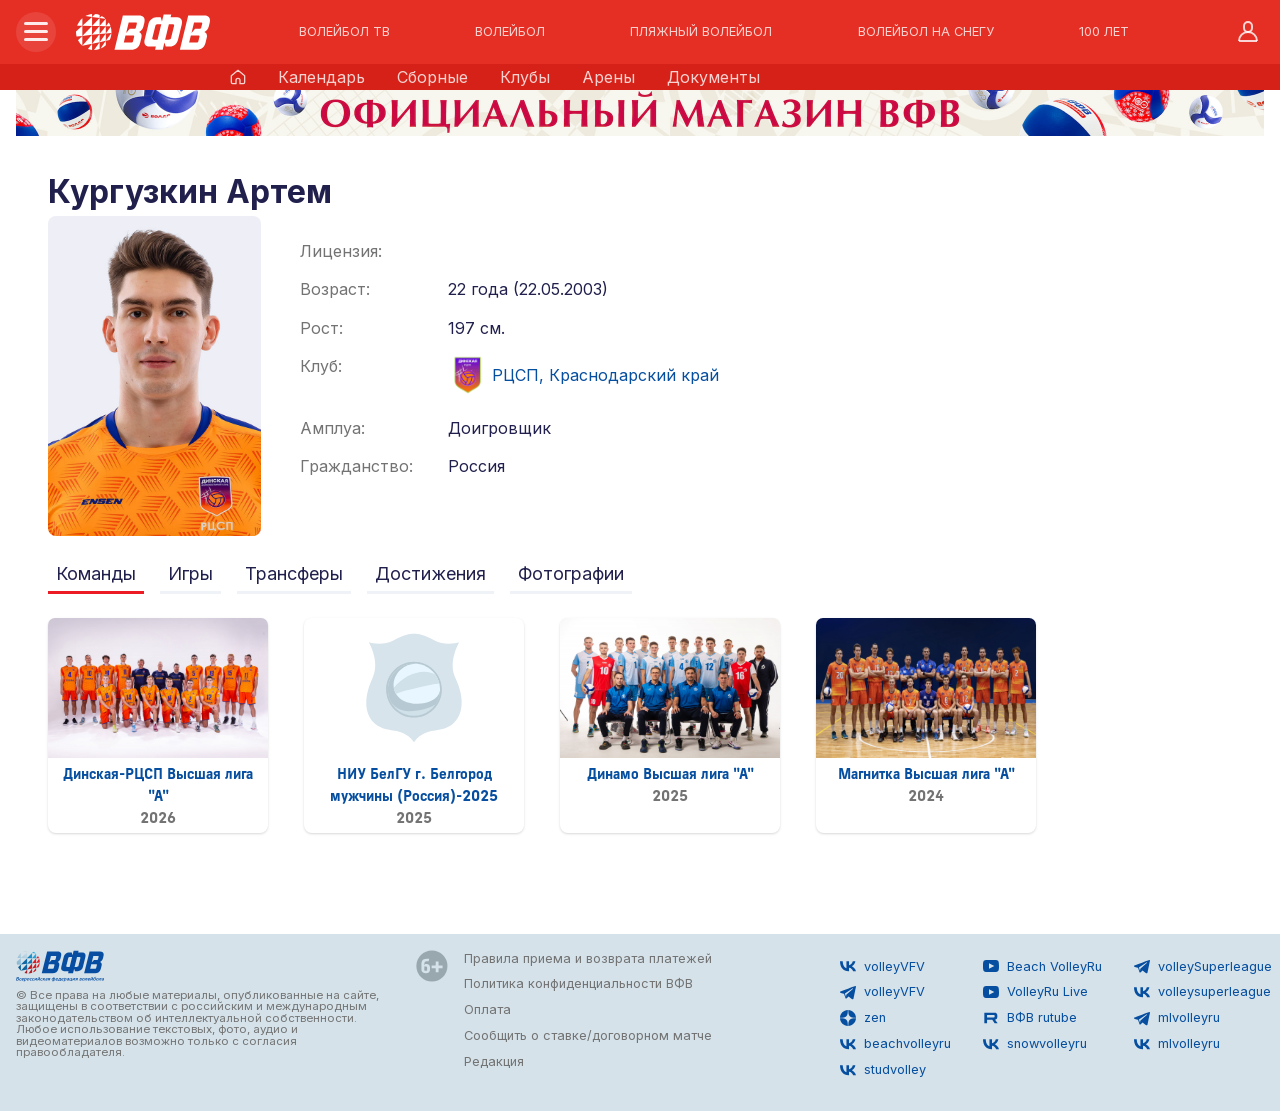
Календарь (321, 77)
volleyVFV (882, 966)
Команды (96, 573)
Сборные (432, 77)
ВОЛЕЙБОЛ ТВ (344, 32)
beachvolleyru (895, 1044)
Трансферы (294, 573)
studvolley (883, 1070)
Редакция (494, 1061)
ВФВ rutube (1030, 1018)
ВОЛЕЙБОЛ (510, 32)
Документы (713, 77)
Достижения (430, 573)
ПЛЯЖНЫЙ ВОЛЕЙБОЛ (701, 32)
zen (863, 1018)
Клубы (525, 77)
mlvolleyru (1177, 1018)
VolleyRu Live (1035, 992)
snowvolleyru (1035, 1044)
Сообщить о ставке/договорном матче (588, 1035)
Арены (608, 77)
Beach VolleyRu (1042, 966)
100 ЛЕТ (1104, 32)
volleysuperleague (1202, 992)
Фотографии (571, 573)
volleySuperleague (1203, 966)
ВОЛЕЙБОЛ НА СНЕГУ (926, 32)
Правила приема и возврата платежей (588, 958)
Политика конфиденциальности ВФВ (578, 983)
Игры (190, 573)
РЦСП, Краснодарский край (583, 375)
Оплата (487, 1009)
